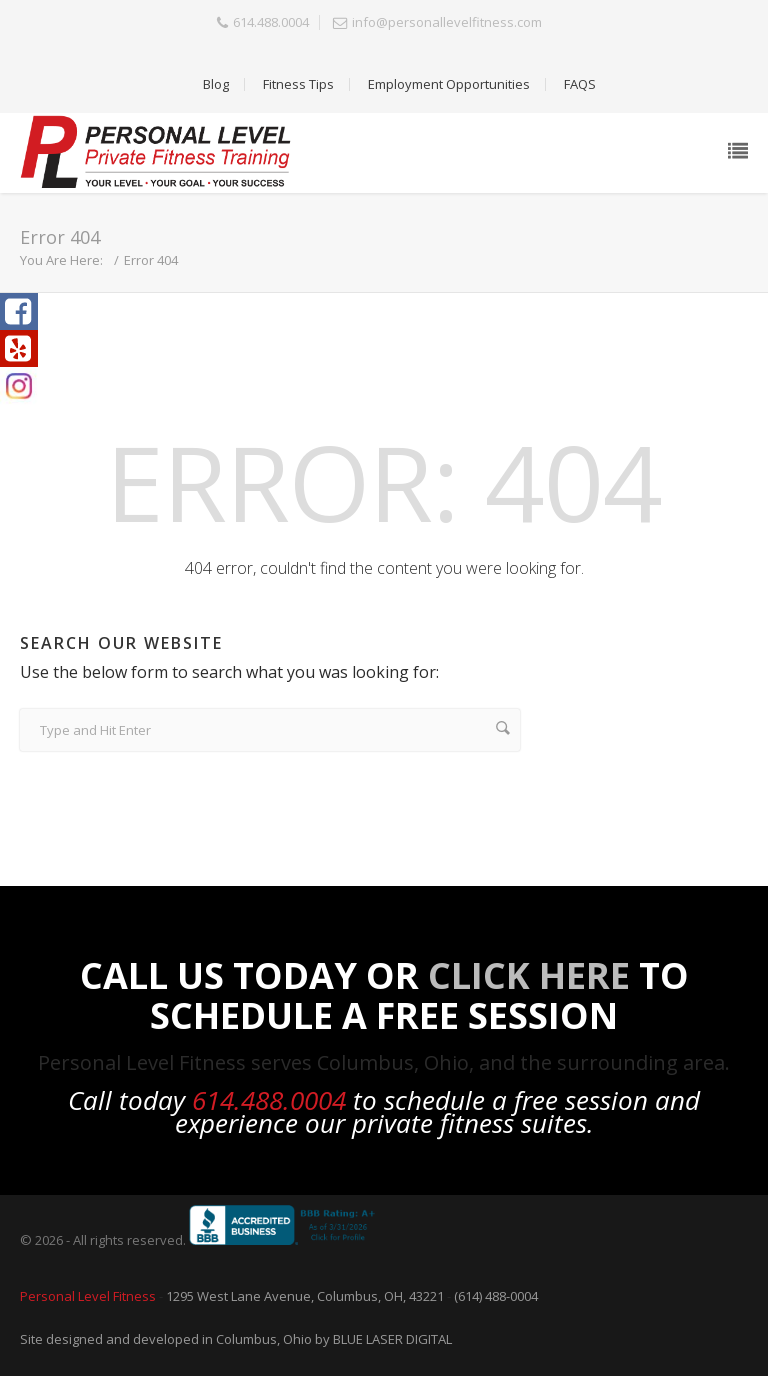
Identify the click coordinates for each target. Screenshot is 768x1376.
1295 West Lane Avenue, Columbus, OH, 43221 (305, 1296)
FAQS (580, 84)
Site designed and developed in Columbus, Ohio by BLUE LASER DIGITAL (236, 1339)
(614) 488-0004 (496, 1296)
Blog (216, 84)
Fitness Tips (298, 84)
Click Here (529, 975)
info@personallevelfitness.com (447, 22)
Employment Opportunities (449, 84)
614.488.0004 (271, 22)
